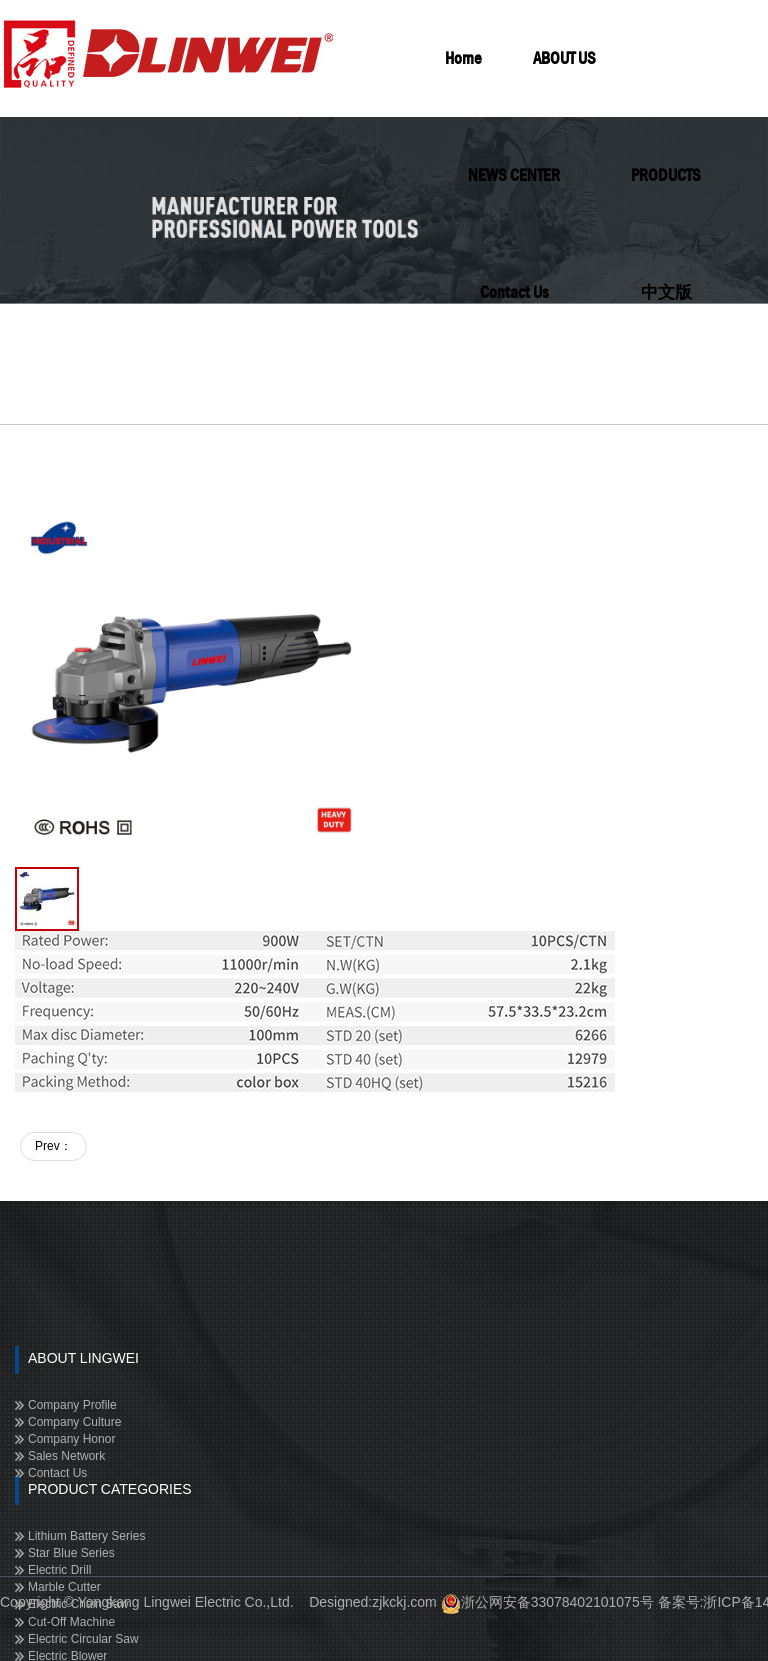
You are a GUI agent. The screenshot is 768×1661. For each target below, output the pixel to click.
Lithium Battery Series (86, 1536)
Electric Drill (59, 1570)
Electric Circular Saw (83, 1639)
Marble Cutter (64, 1587)
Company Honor (71, 1439)
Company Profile (72, 1405)
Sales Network (66, 1456)
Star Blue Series (71, 1553)
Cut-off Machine (71, 1622)
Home (463, 58)
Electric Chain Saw (78, 1604)
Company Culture (74, 1422)
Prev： (53, 1146)
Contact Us (57, 1473)
